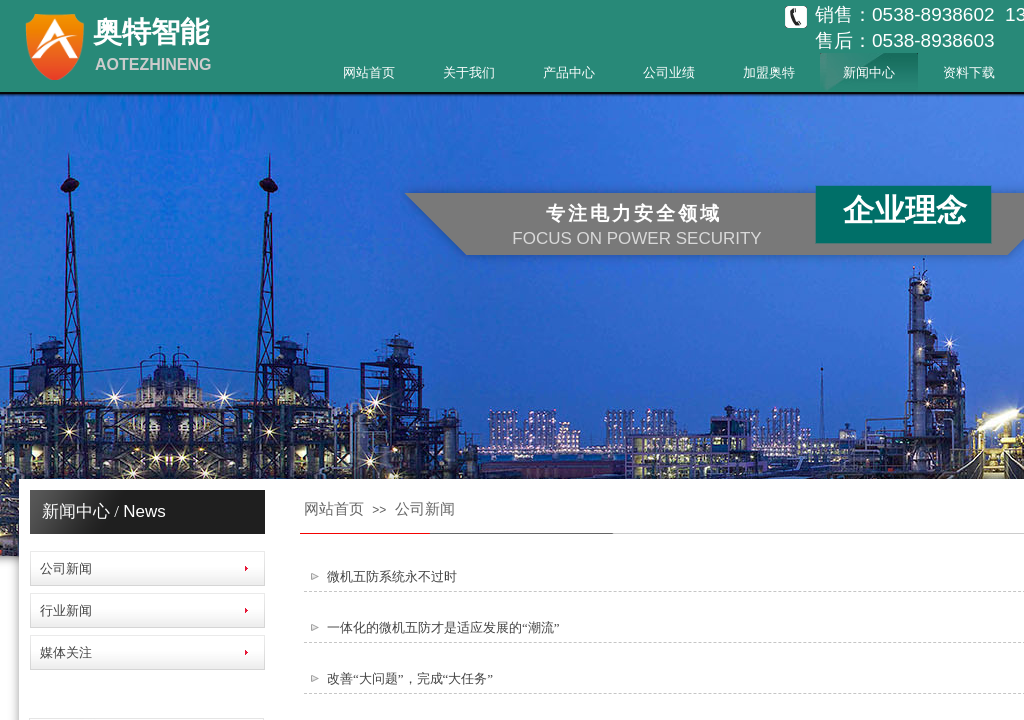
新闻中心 (869, 72)
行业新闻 (66, 610)
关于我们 (469, 72)
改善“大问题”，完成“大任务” (410, 678)
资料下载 (969, 72)
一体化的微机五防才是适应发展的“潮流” (443, 627)
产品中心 (569, 72)
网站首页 (369, 72)
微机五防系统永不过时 (392, 576)
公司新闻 (425, 509)
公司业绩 (669, 72)
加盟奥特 (769, 72)
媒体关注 (66, 652)
